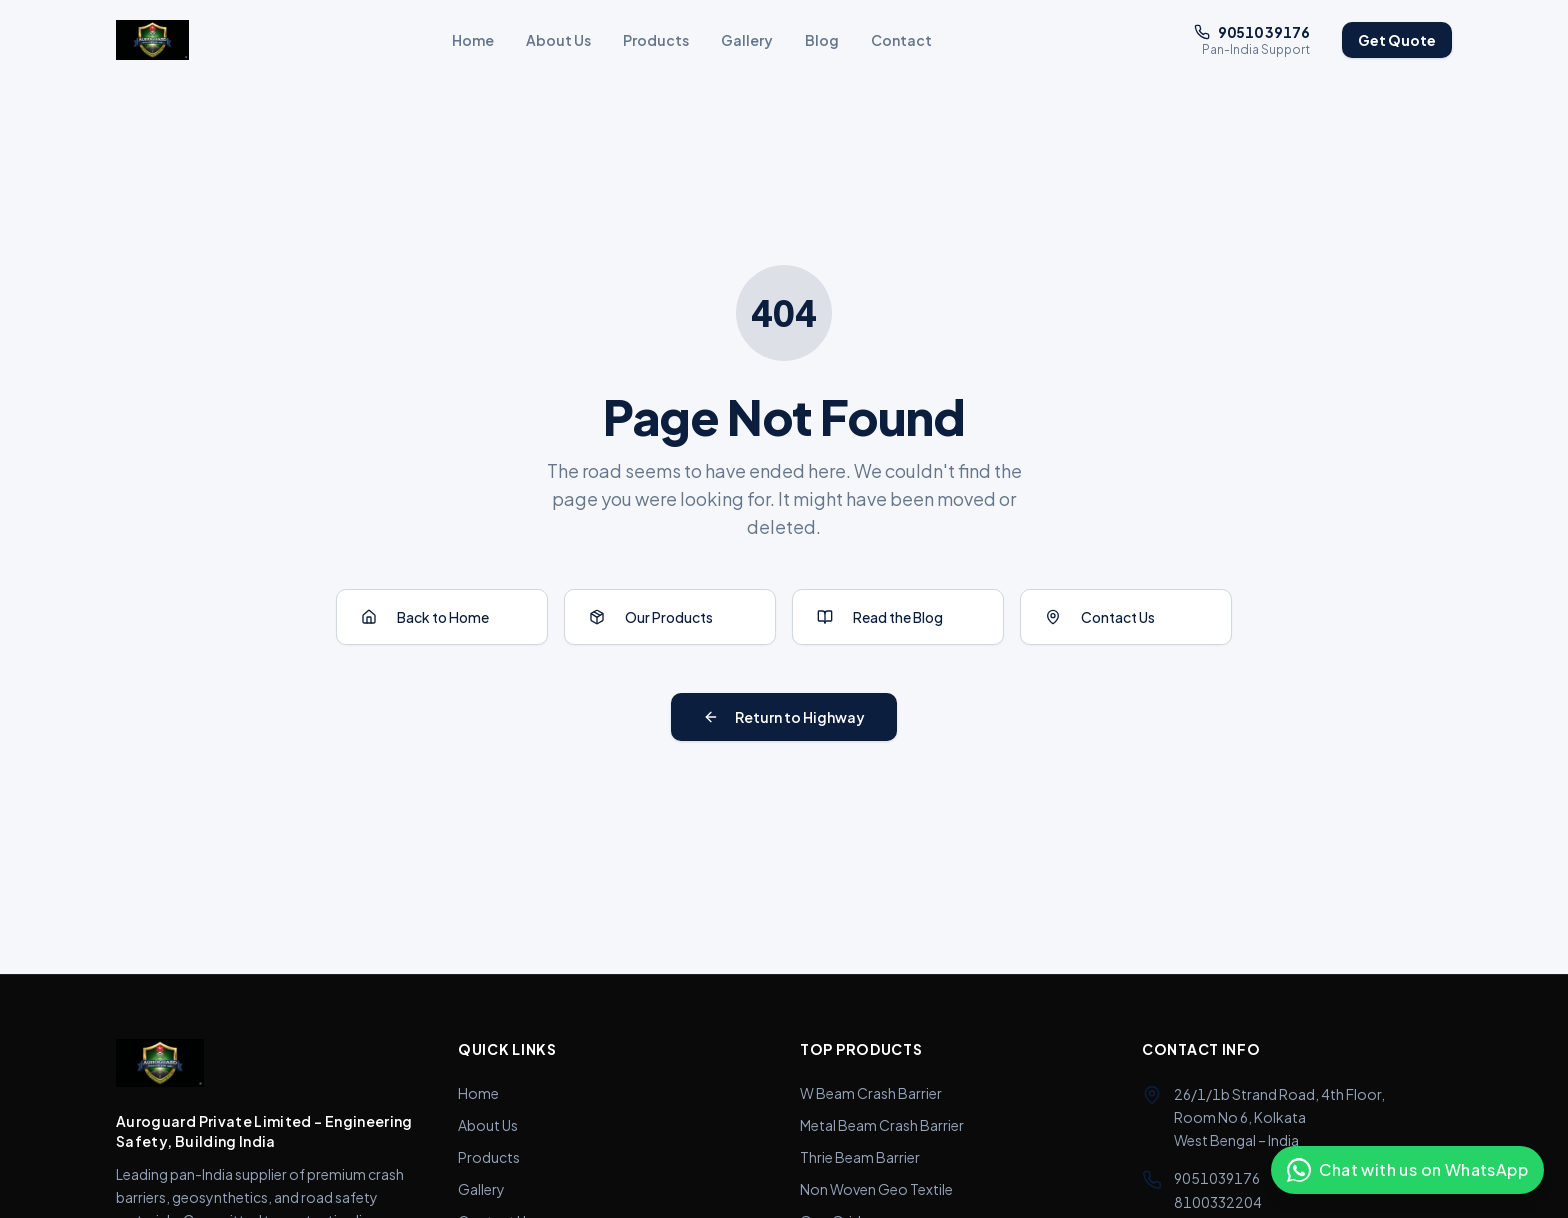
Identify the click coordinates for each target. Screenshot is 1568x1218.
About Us (558, 40)
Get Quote (1397, 40)
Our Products (651, 617)
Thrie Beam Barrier (860, 1157)
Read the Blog (880, 617)
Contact (901, 40)
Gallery (747, 40)
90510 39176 (1252, 32)
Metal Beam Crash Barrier (882, 1125)
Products (656, 40)
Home (473, 40)
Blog (822, 40)
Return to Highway (784, 717)
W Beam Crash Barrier (871, 1093)
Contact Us (1100, 617)
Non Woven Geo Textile (876, 1189)
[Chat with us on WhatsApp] (1407, 1170)
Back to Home (425, 617)
